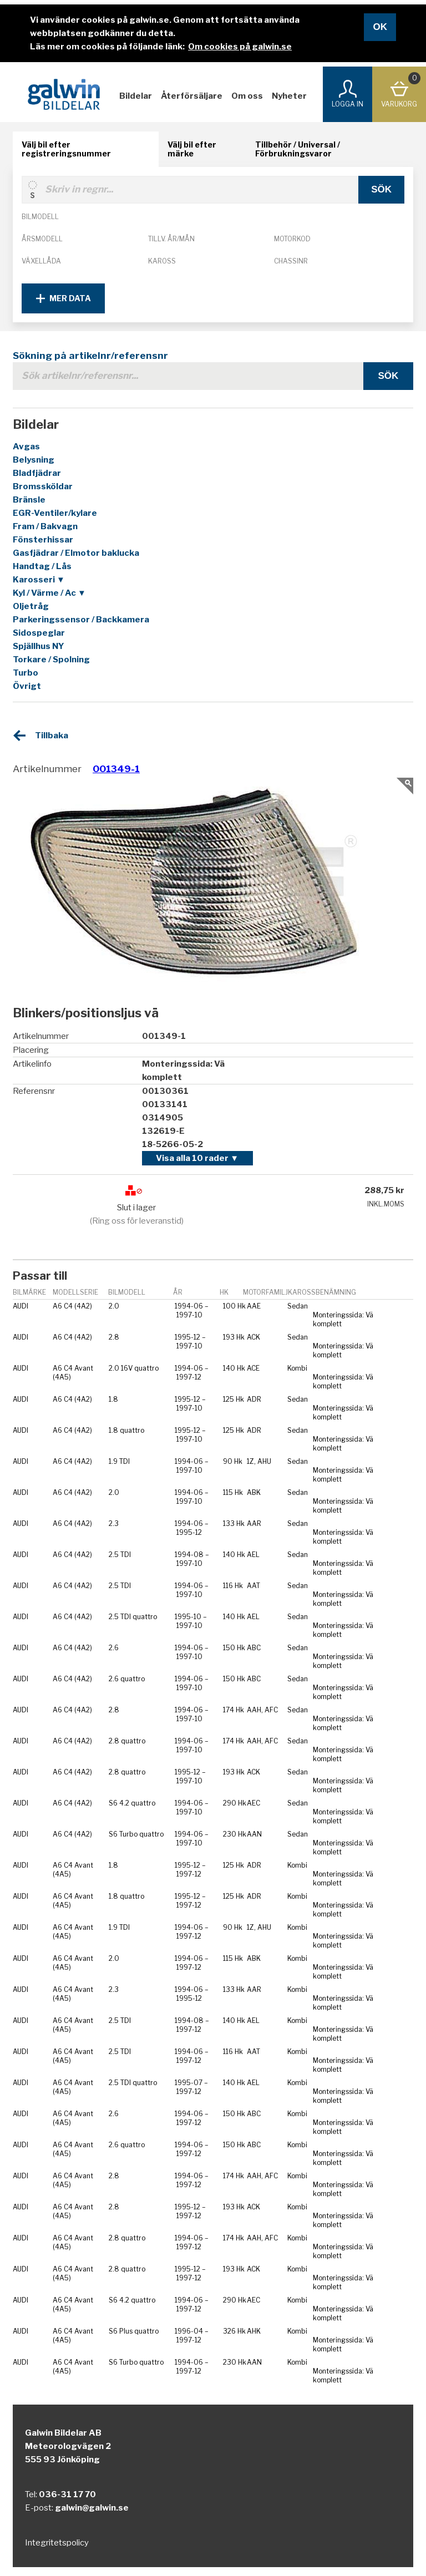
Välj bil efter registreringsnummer (66, 149)
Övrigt (27, 686)
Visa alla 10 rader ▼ (197, 1158)
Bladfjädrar (37, 473)
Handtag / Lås (42, 566)
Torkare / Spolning (51, 660)
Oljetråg (31, 606)
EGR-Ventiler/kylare (55, 513)
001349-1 (116, 768)
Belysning (33, 460)
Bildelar (135, 96)
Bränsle (29, 500)
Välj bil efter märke (192, 149)
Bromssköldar (43, 486)
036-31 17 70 (67, 2494)
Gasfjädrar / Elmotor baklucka (76, 553)
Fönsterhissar (43, 540)
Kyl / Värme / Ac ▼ (49, 593)
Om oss (247, 96)
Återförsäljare (191, 96)
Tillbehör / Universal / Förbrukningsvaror (297, 149)
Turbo (25, 673)
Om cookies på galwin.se (240, 47)
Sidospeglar (39, 633)
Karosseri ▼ (39, 580)
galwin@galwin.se (92, 2508)
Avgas (26, 447)
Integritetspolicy (57, 2543)
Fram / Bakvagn (45, 526)
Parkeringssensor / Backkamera (81, 620)
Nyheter (289, 96)
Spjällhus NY (38, 646)
